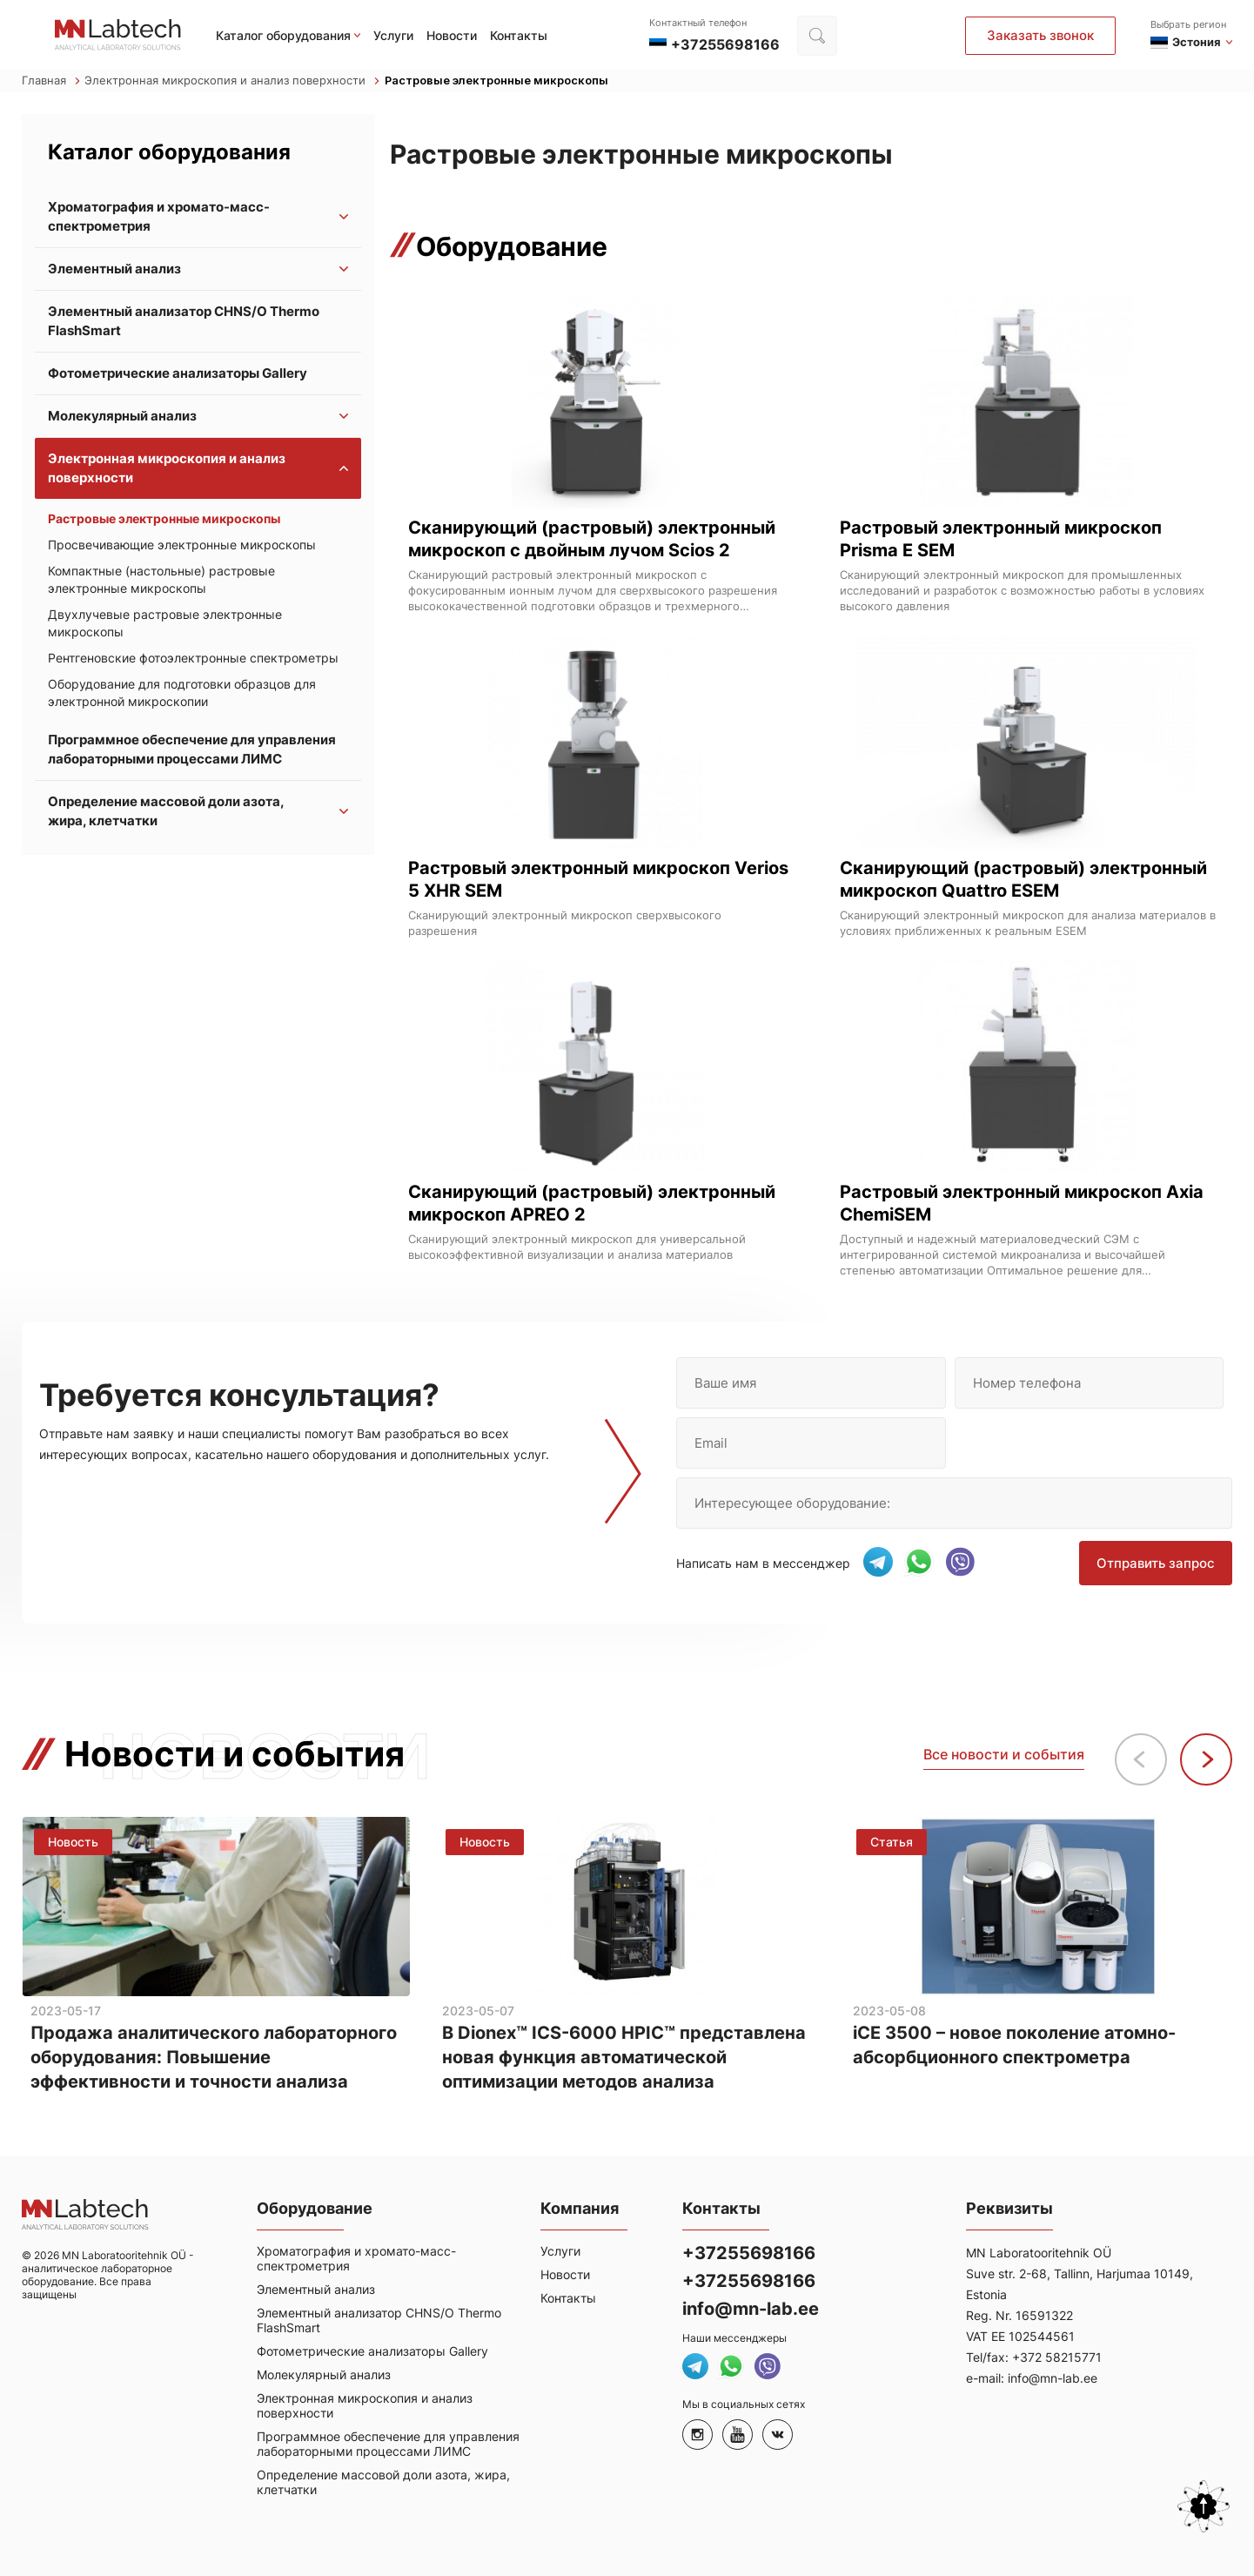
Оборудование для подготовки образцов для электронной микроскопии (182, 692)
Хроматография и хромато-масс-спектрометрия (159, 216)
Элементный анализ (114, 268)
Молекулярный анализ (122, 415)
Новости (451, 35)
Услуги (393, 35)
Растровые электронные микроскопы (497, 81)
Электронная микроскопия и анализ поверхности (231, 81)
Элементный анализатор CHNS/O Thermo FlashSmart (183, 321)
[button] (1206, 1759)
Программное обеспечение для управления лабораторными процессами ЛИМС (192, 749)
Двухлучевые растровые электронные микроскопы (165, 623)
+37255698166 (748, 2253)
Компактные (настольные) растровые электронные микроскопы (161, 579)
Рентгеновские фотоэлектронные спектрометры (193, 657)
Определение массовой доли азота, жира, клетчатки (166, 811)
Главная (51, 81)
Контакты (518, 35)
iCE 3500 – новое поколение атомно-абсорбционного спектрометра (1014, 2045)
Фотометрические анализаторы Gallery (177, 373)
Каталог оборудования (283, 35)
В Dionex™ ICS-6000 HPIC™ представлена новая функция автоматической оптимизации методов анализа (624, 2058)
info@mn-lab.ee (750, 2308)
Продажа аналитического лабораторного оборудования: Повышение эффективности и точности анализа (213, 2058)
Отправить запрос (1155, 1563)
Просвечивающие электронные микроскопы (182, 544)
